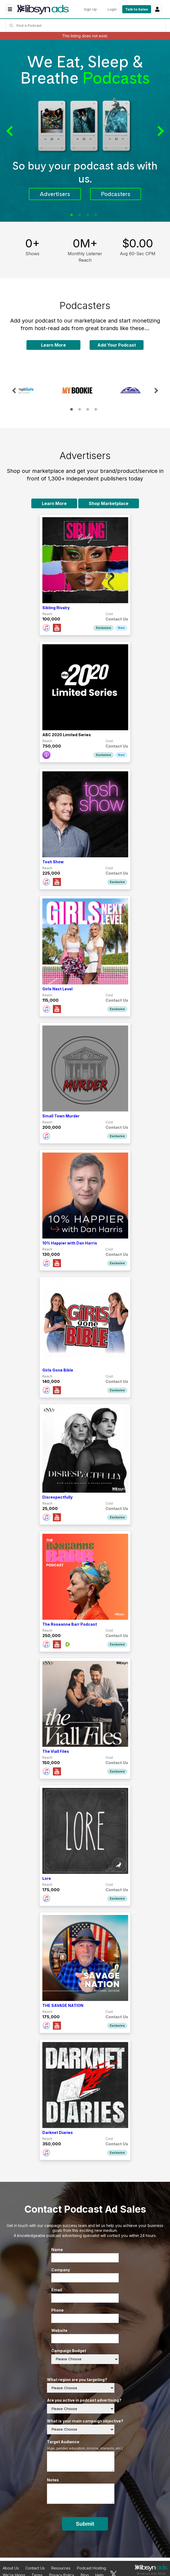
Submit (85, 2524)
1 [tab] (71, 215)
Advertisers (55, 194)
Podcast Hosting (91, 2568)
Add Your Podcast (116, 345)
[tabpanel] (85, 131)
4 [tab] (95, 215)
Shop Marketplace (108, 503)
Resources (60, 2568)
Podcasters (115, 194)
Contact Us (35, 2568)
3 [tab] (87, 215)
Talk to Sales (136, 9)
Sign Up (90, 9)
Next (159, 130)
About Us (11, 2568)
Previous (10, 130)
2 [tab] (79, 215)
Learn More (53, 345)
